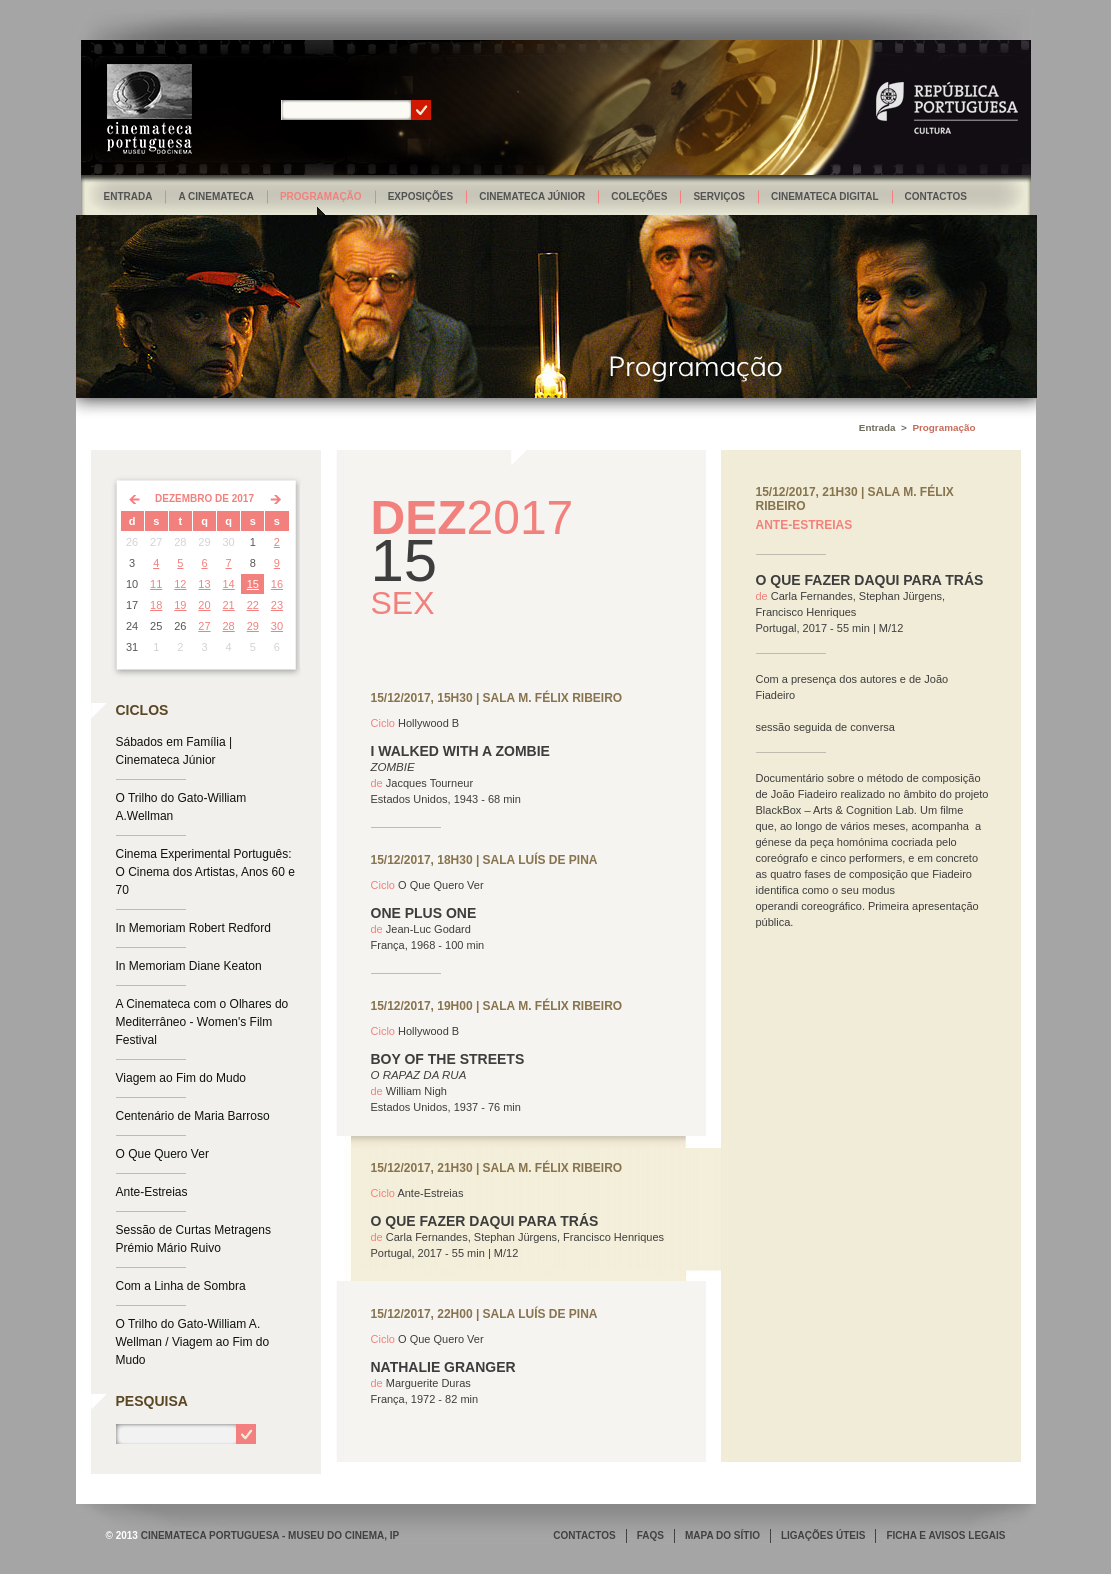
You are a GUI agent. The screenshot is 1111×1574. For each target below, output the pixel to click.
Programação (321, 196)
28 (229, 626)
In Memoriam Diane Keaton (189, 966)
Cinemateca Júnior (532, 196)
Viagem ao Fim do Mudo (181, 1078)
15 (253, 584)
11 (156, 584)
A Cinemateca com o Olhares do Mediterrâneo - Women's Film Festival (202, 1022)
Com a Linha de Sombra (181, 1286)
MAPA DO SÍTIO (722, 1535)
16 (277, 584)
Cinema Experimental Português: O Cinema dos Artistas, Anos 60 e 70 (205, 872)
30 (277, 626)
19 (180, 605)
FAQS (650, 1535)
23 (277, 605)
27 (204, 626)
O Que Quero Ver (162, 1154)
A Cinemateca (216, 196)
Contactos (936, 196)
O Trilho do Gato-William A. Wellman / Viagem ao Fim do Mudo (193, 1342)
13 (204, 584)
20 (204, 605)
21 (229, 605)
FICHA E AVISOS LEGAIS (945, 1535)
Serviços (719, 196)
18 (156, 605)
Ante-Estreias (152, 1192)
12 (180, 584)
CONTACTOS (584, 1535)
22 (253, 605)
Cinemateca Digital (825, 196)
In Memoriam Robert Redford (193, 928)
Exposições (421, 196)
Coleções (639, 196)
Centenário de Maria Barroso (193, 1116)
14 (229, 584)
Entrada (128, 196)
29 (253, 626)
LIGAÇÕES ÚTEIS (823, 1535)
